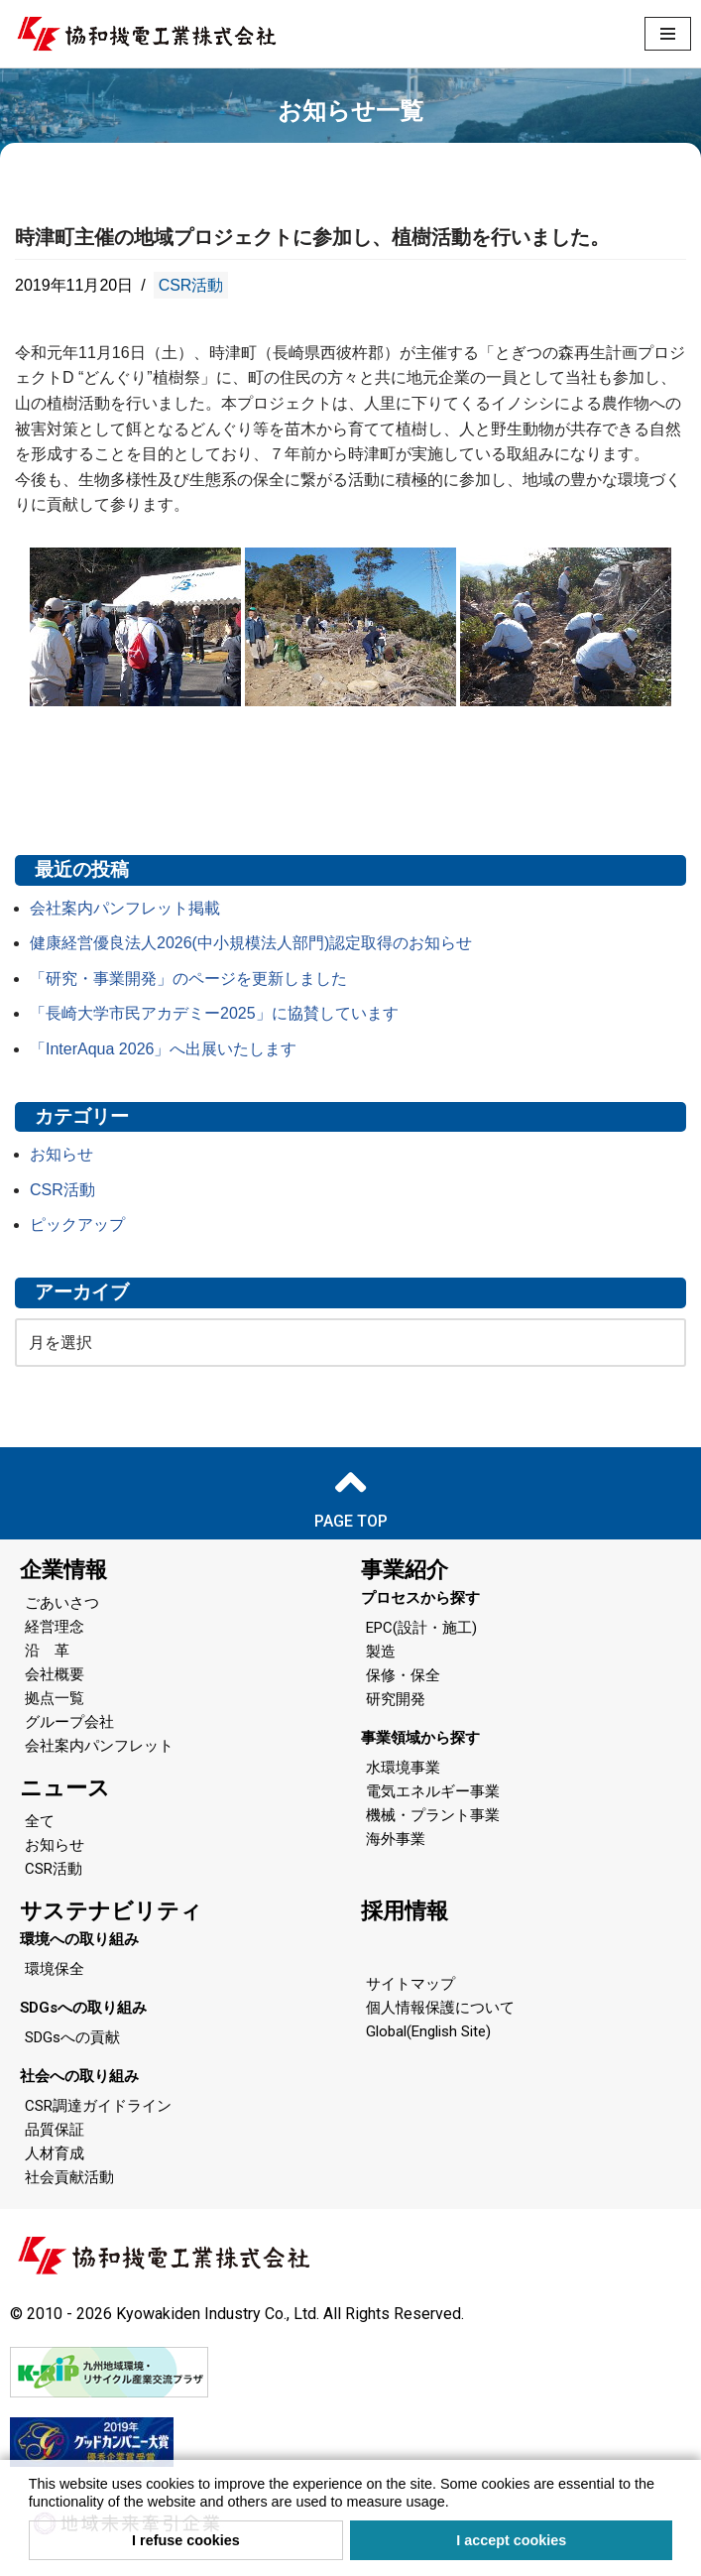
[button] (456, 2504)
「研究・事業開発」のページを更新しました (188, 978)
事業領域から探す (420, 1738)
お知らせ (61, 1154)
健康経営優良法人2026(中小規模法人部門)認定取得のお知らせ (251, 942)
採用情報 (404, 1911)
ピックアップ (77, 1224)
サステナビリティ (111, 1911)
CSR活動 (191, 285)
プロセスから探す (420, 1598)
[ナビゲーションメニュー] (667, 34)
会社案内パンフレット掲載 (125, 908)
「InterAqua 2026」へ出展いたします (163, 1049)
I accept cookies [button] (511, 2540)
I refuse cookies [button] (186, 2540)
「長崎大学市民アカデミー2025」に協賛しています (214, 1013)
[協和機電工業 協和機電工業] (146, 34)
